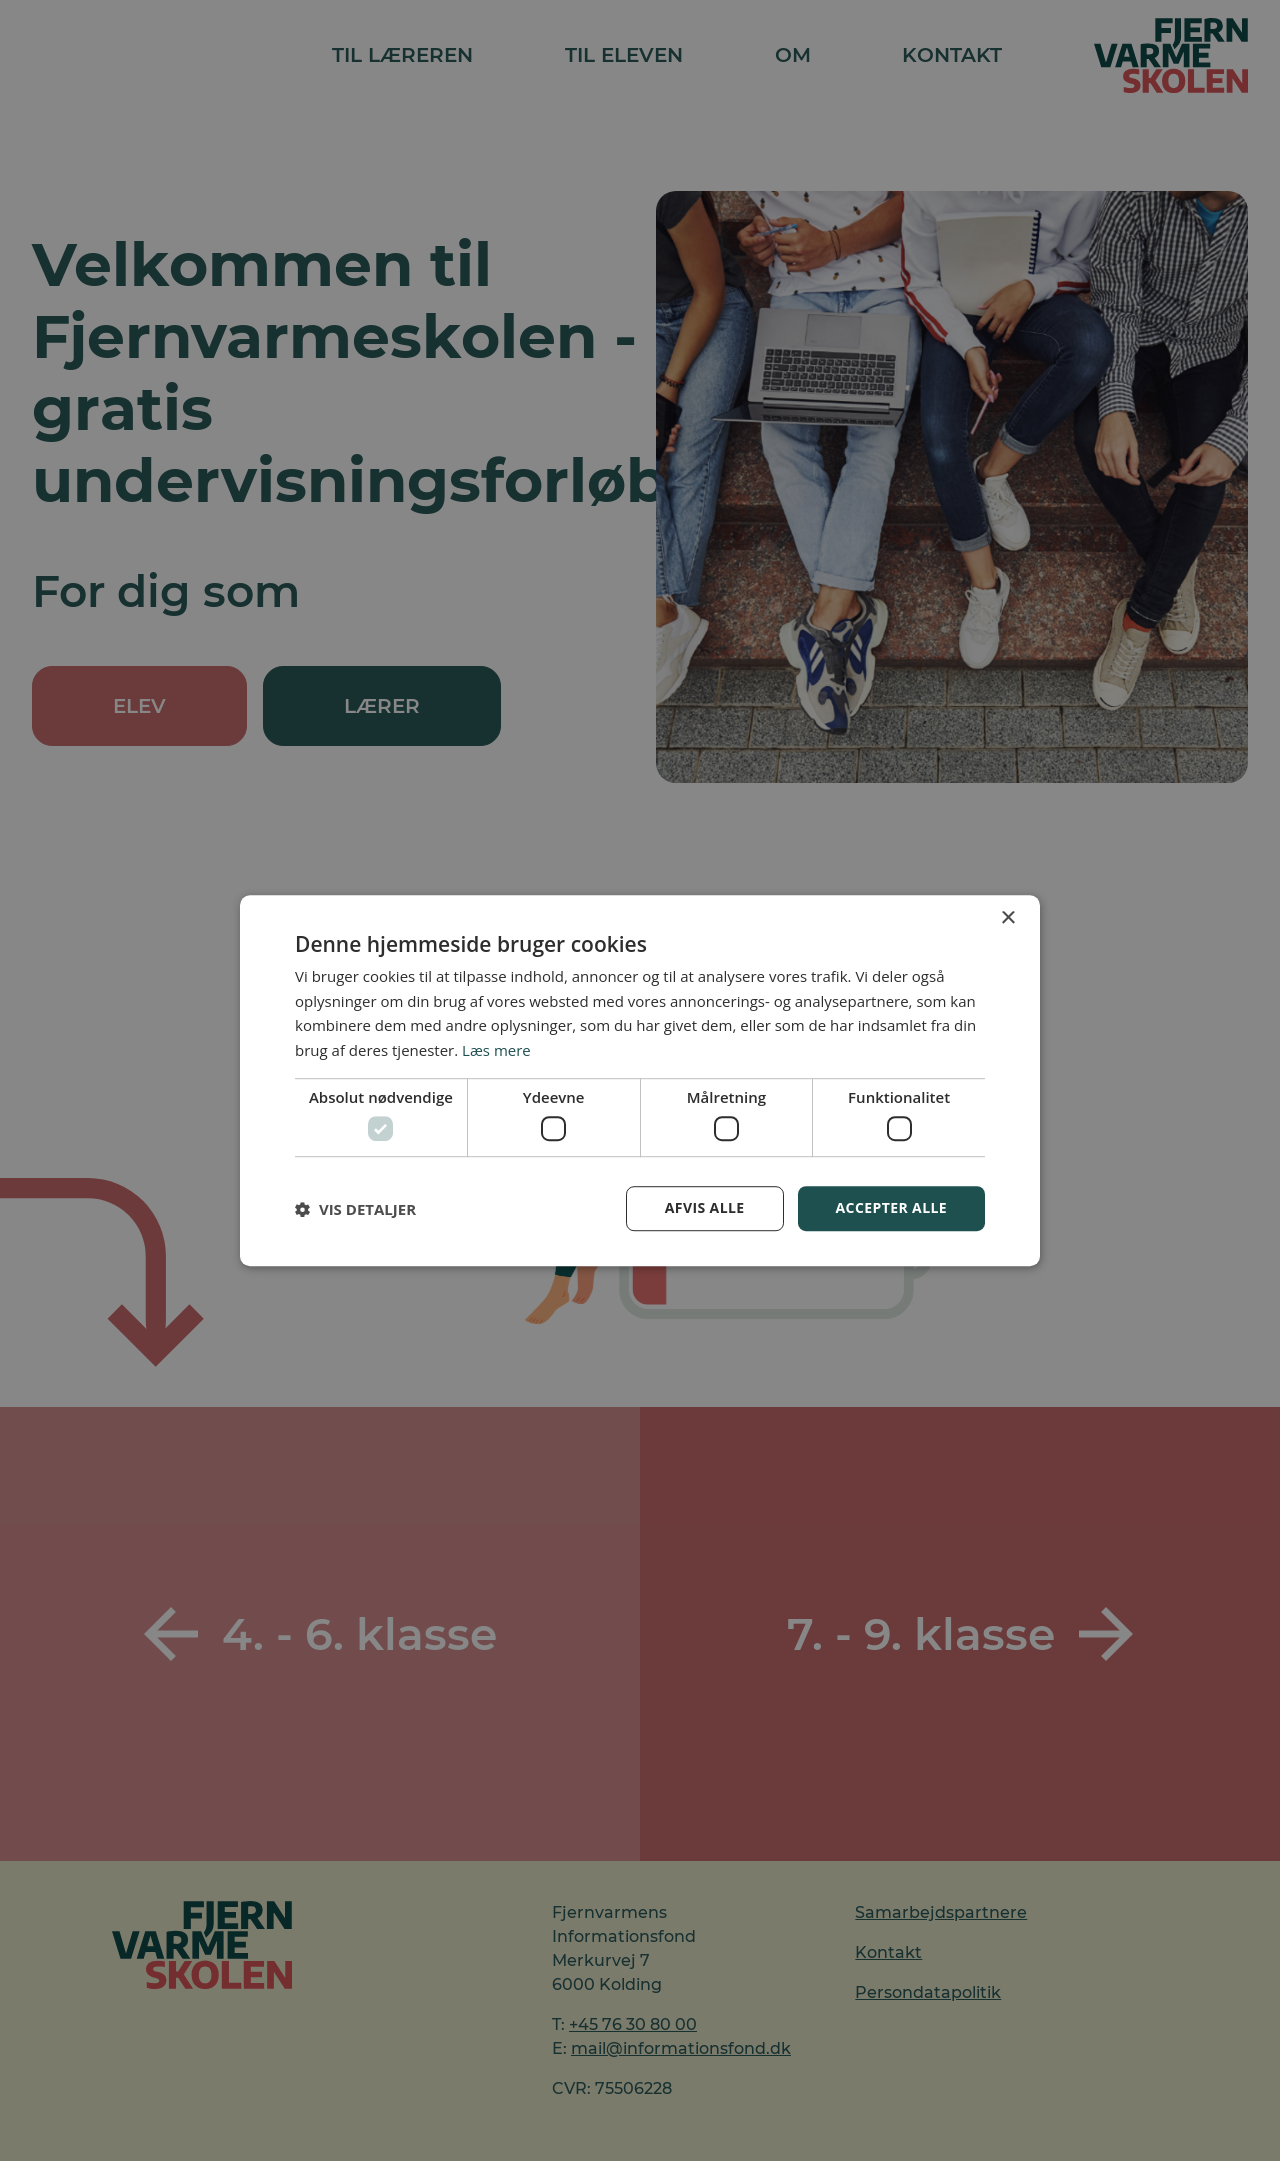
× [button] (1007, 918)
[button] (355, 1209)
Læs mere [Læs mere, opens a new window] (496, 1050)
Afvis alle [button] (705, 1208)
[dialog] (640, 1080)
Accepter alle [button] (891, 1208)
